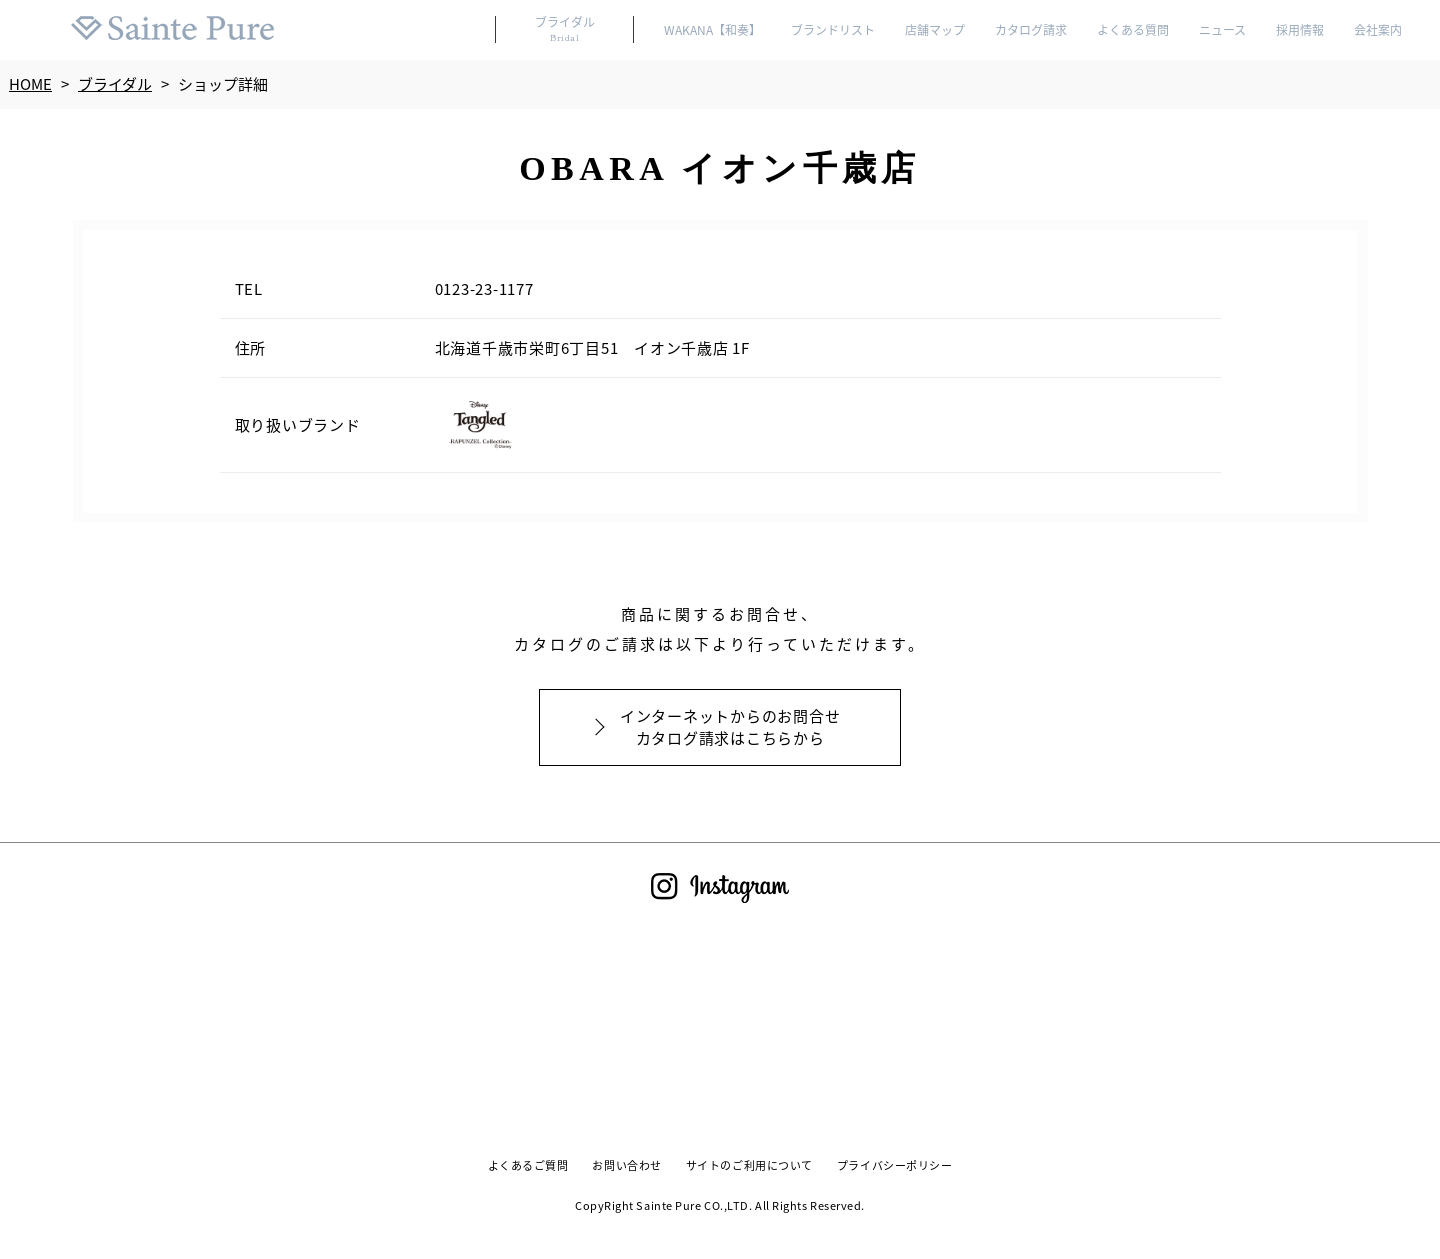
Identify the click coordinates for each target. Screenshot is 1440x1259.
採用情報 (1300, 30)
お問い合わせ (626, 1166)
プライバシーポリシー (896, 1166)
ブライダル (560, 29)
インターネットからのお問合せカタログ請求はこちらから (730, 727)
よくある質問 (1132, 30)
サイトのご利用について (749, 1166)
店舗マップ (934, 30)
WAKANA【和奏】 (710, 30)
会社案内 (1378, 30)
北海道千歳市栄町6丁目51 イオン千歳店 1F (594, 347)
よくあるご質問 (526, 1166)
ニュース (1222, 30)
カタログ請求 (1030, 30)
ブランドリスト (832, 30)
